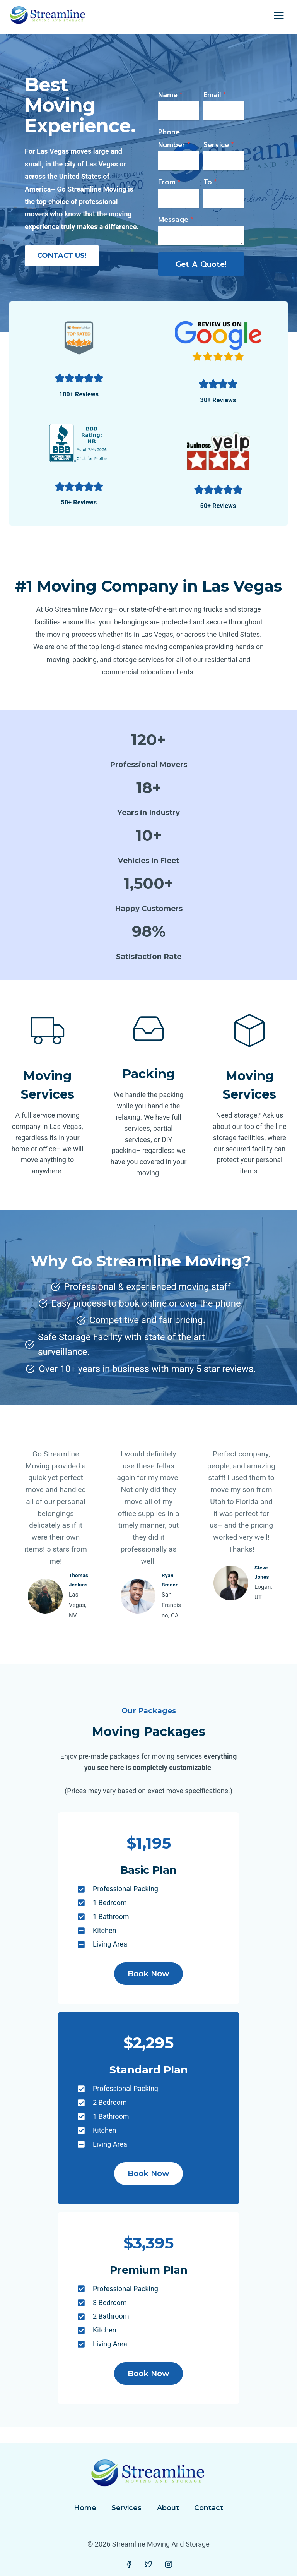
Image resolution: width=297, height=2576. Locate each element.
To (210, 190)
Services (126, 2508)
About (168, 2508)
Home (85, 2508)
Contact (208, 2508)
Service (218, 153)
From (176, 190)
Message (182, 228)
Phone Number (181, 147)
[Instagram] (168, 2565)
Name (177, 103)
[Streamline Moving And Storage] (48, 15)
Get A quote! (201, 271)
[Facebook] (129, 2565)
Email (214, 103)
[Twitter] (148, 2565)
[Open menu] (279, 15)
